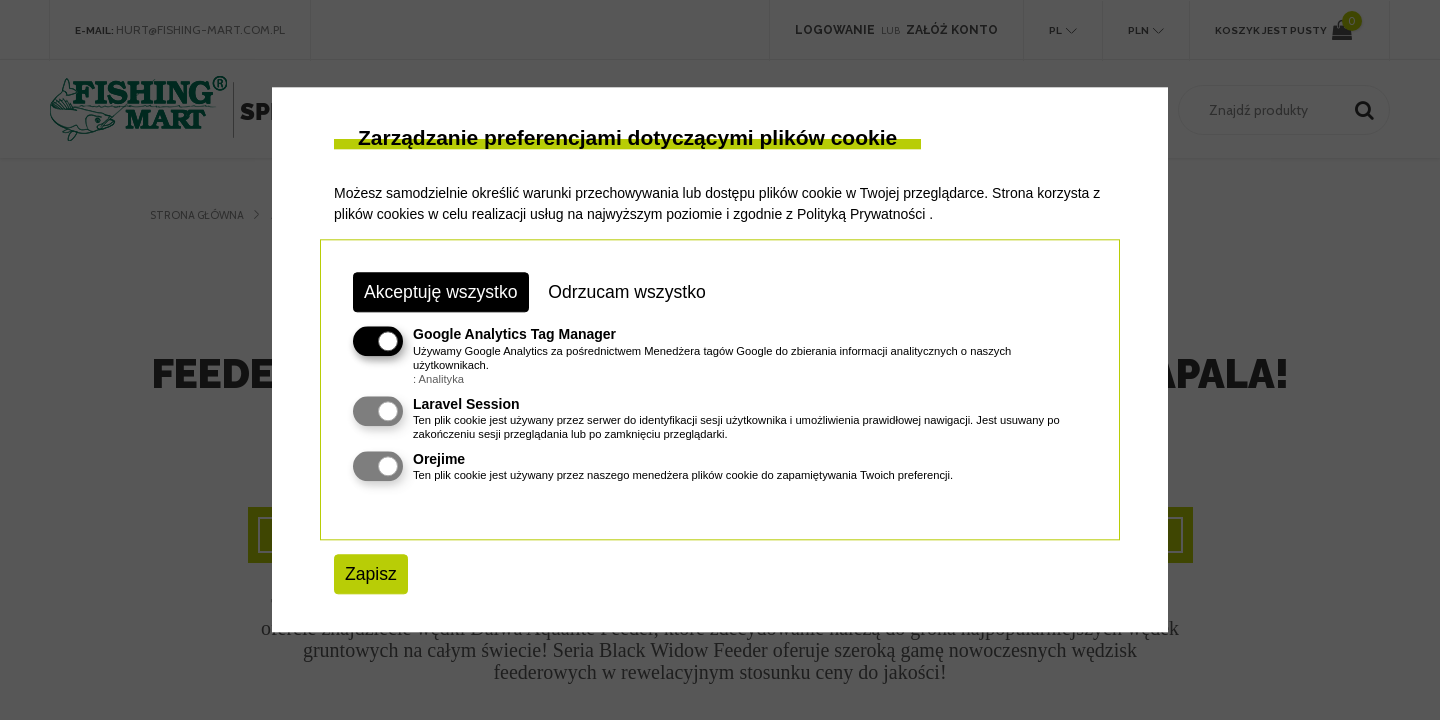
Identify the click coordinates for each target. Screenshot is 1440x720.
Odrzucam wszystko (626, 292)
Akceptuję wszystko (441, 292)
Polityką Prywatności (861, 214)
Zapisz (371, 574)
